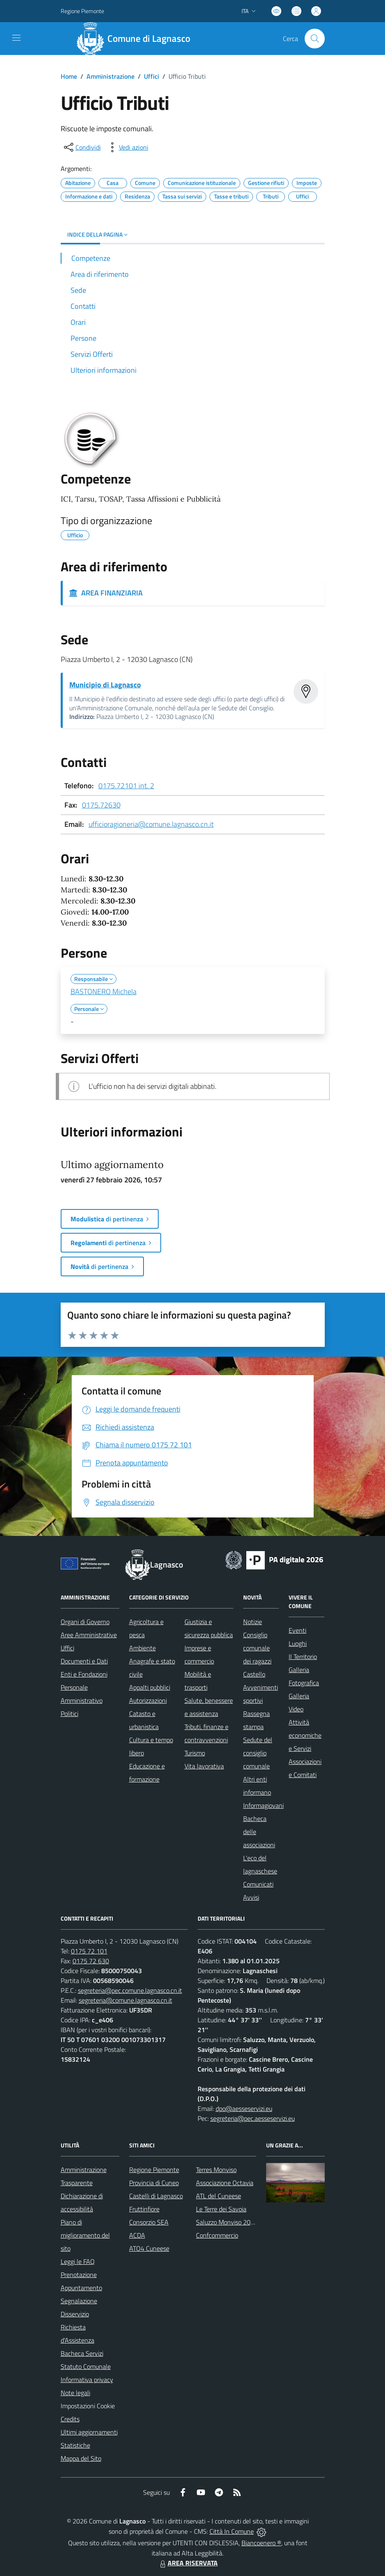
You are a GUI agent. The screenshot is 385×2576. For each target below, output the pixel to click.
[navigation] (16, 38)
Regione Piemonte (154, 2169)
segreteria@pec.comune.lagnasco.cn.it (130, 1990)
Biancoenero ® (261, 2543)
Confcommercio (217, 2235)
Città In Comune (232, 2531)
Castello (254, 1674)
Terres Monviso (216, 2169)
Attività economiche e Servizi (305, 1735)
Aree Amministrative (89, 1635)
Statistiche (75, 2445)
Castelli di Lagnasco (156, 2196)
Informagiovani (263, 1805)
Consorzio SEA (149, 2222)
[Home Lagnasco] (137, 38)
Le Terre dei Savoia (221, 2209)
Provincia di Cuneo (154, 2183)
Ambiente (142, 1648)
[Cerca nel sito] (314, 38)
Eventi (297, 1630)
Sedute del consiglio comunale (257, 1753)
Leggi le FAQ (78, 2261)
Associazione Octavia (224, 2183)
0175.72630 (101, 804)
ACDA (137, 2235)
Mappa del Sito (81, 2458)
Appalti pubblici (149, 1687)
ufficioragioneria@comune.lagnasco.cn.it (151, 824)
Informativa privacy (87, 2379)
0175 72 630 (91, 1961)
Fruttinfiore (144, 2209)
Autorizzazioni (148, 1700)
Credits (70, 2419)
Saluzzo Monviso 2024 (227, 2222)
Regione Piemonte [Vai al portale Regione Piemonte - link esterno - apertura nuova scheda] (82, 11)
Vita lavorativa (204, 1766)
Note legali (75, 2393)
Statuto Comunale (86, 2366)
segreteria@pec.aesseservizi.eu (252, 2118)
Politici (69, 1713)
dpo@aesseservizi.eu (244, 2108)
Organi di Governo (85, 1622)
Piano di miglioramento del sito (85, 2235)
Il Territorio (303, 1656)
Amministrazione (110, 76)
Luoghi (298, 1643)
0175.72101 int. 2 (126, 785)
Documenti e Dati (84, 1661)
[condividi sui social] (82, 147)
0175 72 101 (89, 1951)
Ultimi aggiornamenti (89, 2432)
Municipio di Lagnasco (105, 684)
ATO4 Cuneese (149, 2248)
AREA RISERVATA (188, 2563)
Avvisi (251, 1897)
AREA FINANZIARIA (106, 592)
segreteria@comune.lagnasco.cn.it (125, 2000)
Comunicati (258, 1884)
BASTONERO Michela (104, 991)
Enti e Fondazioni (84, 1674)
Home (69, 76)
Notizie (252, 1622)
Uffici (151, 76)
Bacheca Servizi (82, 2353)
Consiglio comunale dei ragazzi (257, 1648)
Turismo (195, 1753)
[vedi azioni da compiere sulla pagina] (127, 147)
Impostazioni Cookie (88, 2406)
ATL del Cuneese (218, 2196)
